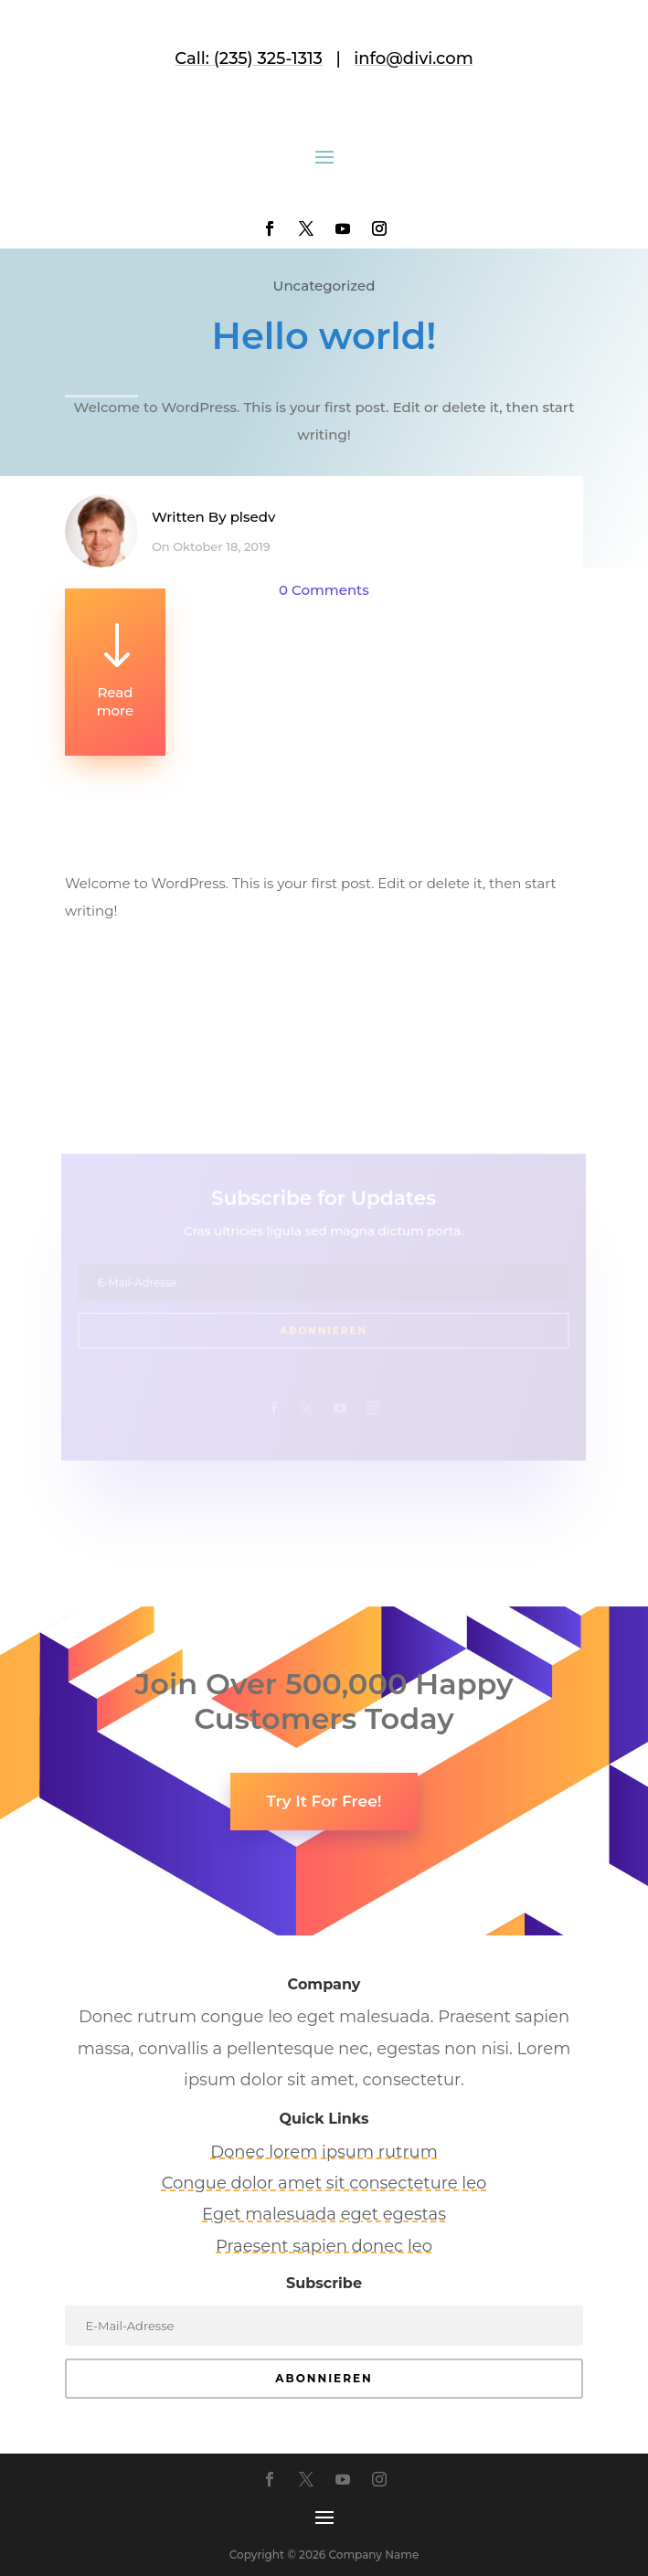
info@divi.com (413, 58)
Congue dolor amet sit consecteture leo (324, 2183)
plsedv (253, 516)
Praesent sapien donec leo (324, 2246)
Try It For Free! (324, 1801)
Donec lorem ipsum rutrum (324, 2152)
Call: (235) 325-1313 (249, 58)
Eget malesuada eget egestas (324, 2214)
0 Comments (324, 590)
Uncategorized (324, 285)
